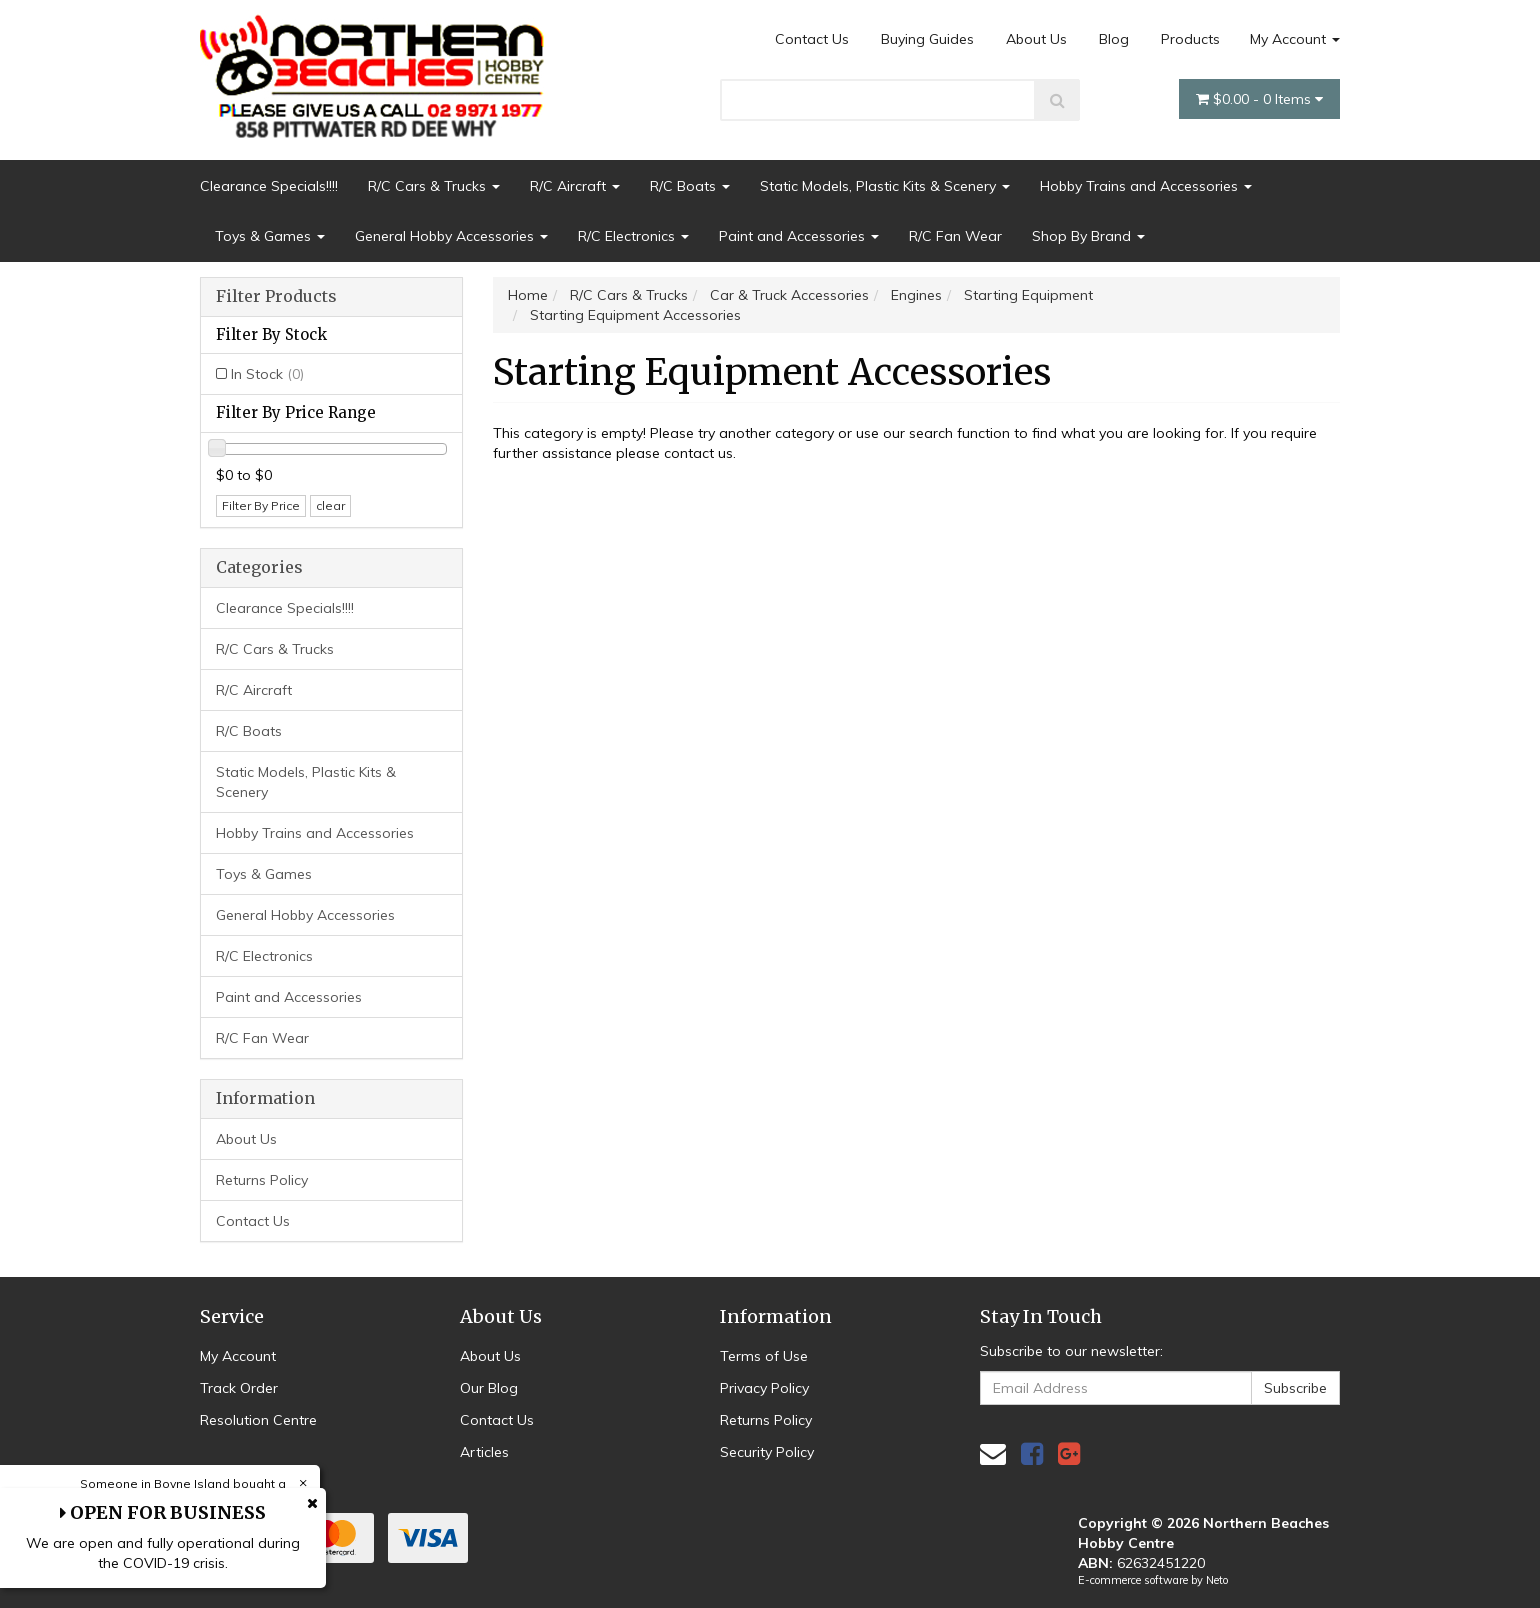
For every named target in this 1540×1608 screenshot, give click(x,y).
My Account (1295, 39)
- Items (1259, 99)
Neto (1217, 1580)
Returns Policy (262, 1180)
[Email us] (993, 1453)
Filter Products (276, 297)
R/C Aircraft (575, 186)
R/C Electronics (633, 236)
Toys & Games (270, 236)
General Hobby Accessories (451, 236)
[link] (1032, 1453)
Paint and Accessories (799, 236)
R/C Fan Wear (955, 236)
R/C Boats (690, 186)
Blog (1114, 39)
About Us (1036, 39)
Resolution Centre (258, 1420)
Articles (484, 1452)
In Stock (267, 374)
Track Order (239, 1388)
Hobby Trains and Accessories (1146, 186)
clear (330, 505)
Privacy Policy (764, 1388)
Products (1190, 39)
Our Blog (489, 1388)
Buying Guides (927, 39)
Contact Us (812, 39)
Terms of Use (764, 1356)
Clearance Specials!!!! (269, 186)
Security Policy (767, 1452)
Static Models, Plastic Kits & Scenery (885, 186)
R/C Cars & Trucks (434, 186)
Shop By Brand (1088, 236)
